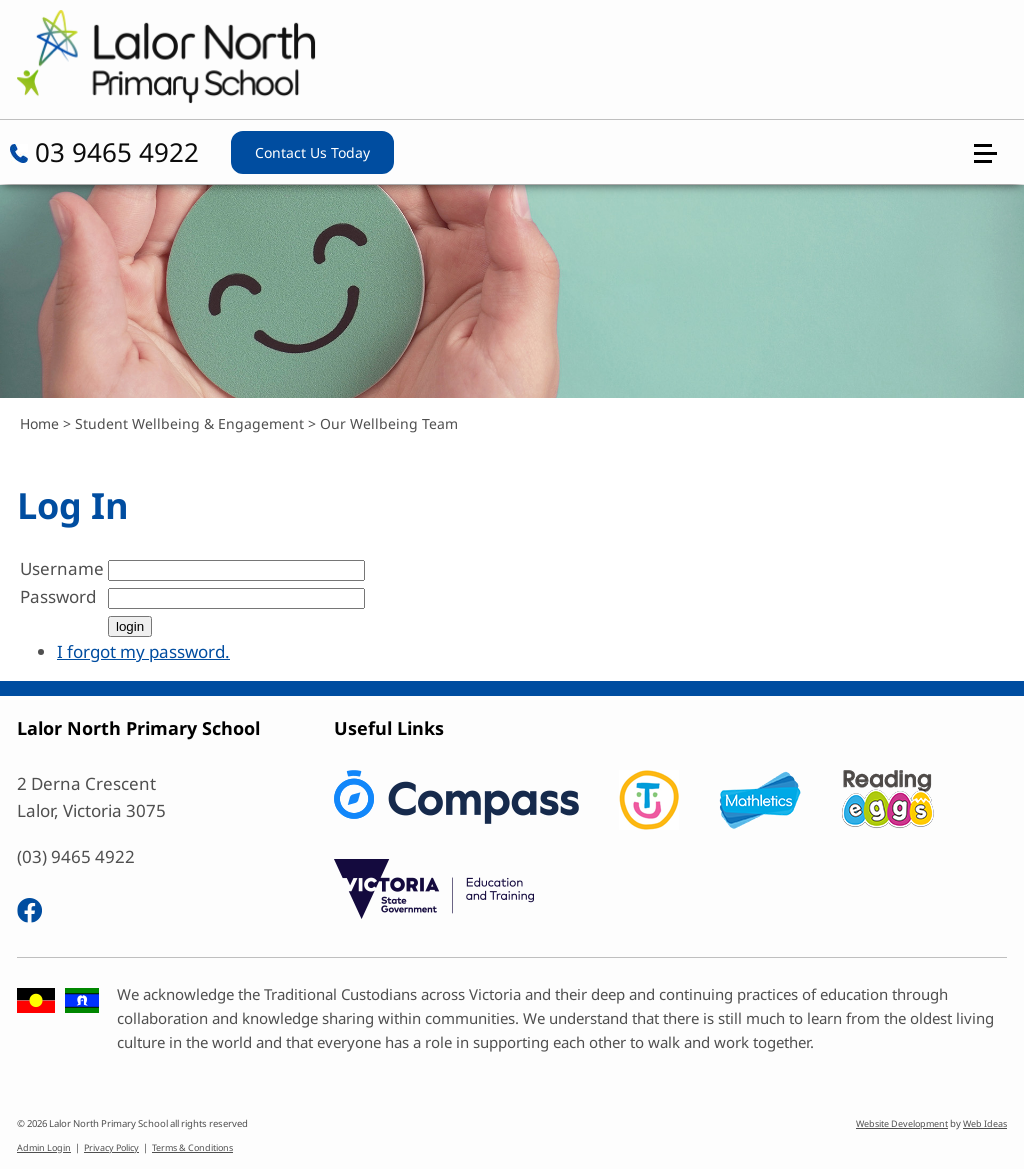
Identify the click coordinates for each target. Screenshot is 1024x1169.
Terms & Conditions (192, 1147)
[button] (994, 72)
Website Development (902, 1123)
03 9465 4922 (104, 152)
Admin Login (44, 1147)
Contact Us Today (312, 152)
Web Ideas (985, 1123)
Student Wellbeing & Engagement (189, 423)
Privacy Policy (111, 1147)
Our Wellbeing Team (389, 423)
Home (39, 423)
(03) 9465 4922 (76, 856)
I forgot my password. (143, 651)
